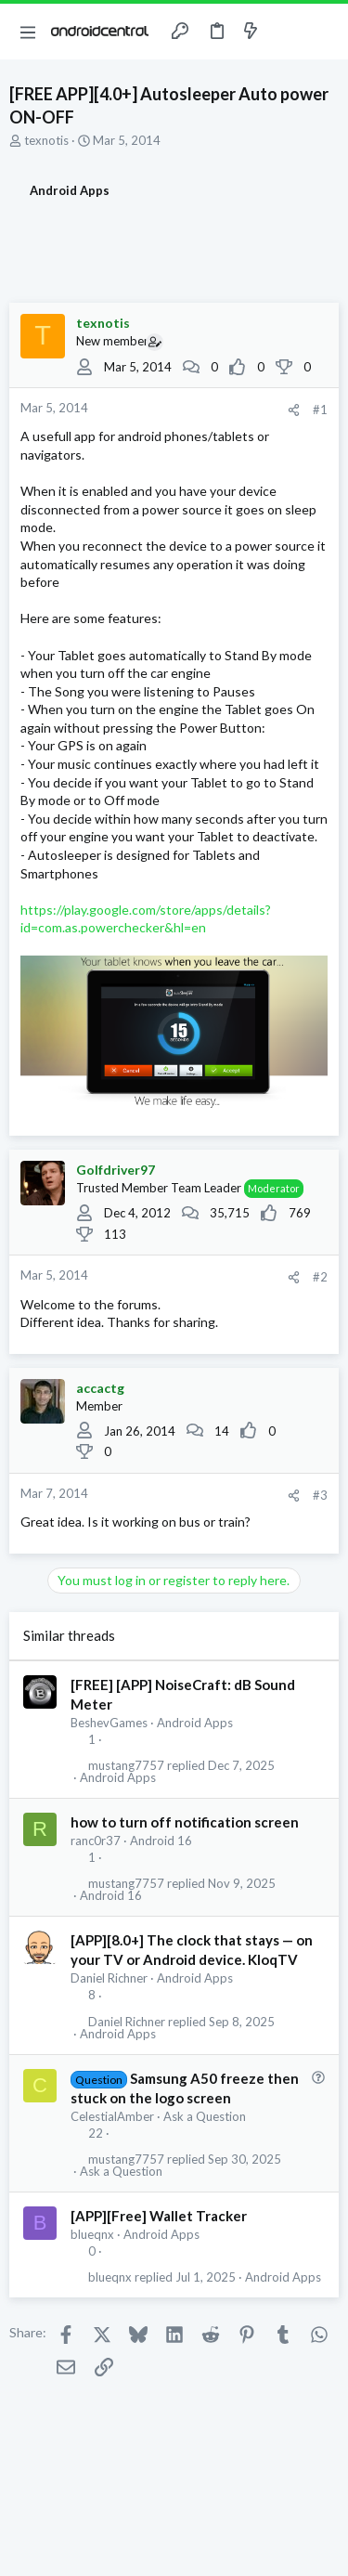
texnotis (46, 140)
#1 (320, 409)
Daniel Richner (109, 1978)
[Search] (323, 32)
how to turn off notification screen (185, 1822)
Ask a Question (204, 2116)
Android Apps (195, 1722)
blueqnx (92, 2234)
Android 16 (161, 1840)
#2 (320, 1276)
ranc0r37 (96, 1840)
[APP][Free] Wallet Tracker (159, 2215)
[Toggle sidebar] (286, 32)
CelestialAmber (112, 2116)
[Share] (293, 410)
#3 (320, 1495)
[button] (27, 31)
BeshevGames (109, 1722)
